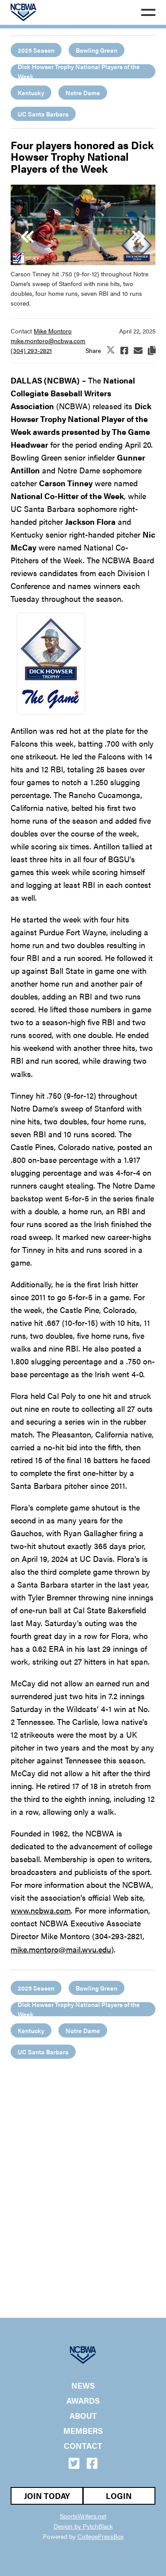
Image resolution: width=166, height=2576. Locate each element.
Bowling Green (96, 50)
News (83, 2386)
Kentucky (31, 92)
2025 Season (36, 50)
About (83, 2416)
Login (119, 2495)
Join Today (47, 2495)
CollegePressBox (100, 2536)
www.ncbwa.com (41, 1910)
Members (83, 2431)
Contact (83, 2446)
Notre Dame (83, 92)
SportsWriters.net (83, 2515)
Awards (83, 2401)
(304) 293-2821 (31, 350)
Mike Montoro (53, 330)
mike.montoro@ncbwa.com (48, 340)
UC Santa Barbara (43, 113)
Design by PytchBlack (83, 2526)
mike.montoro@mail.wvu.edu (61, 1949)
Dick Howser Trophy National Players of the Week (79, 71)
